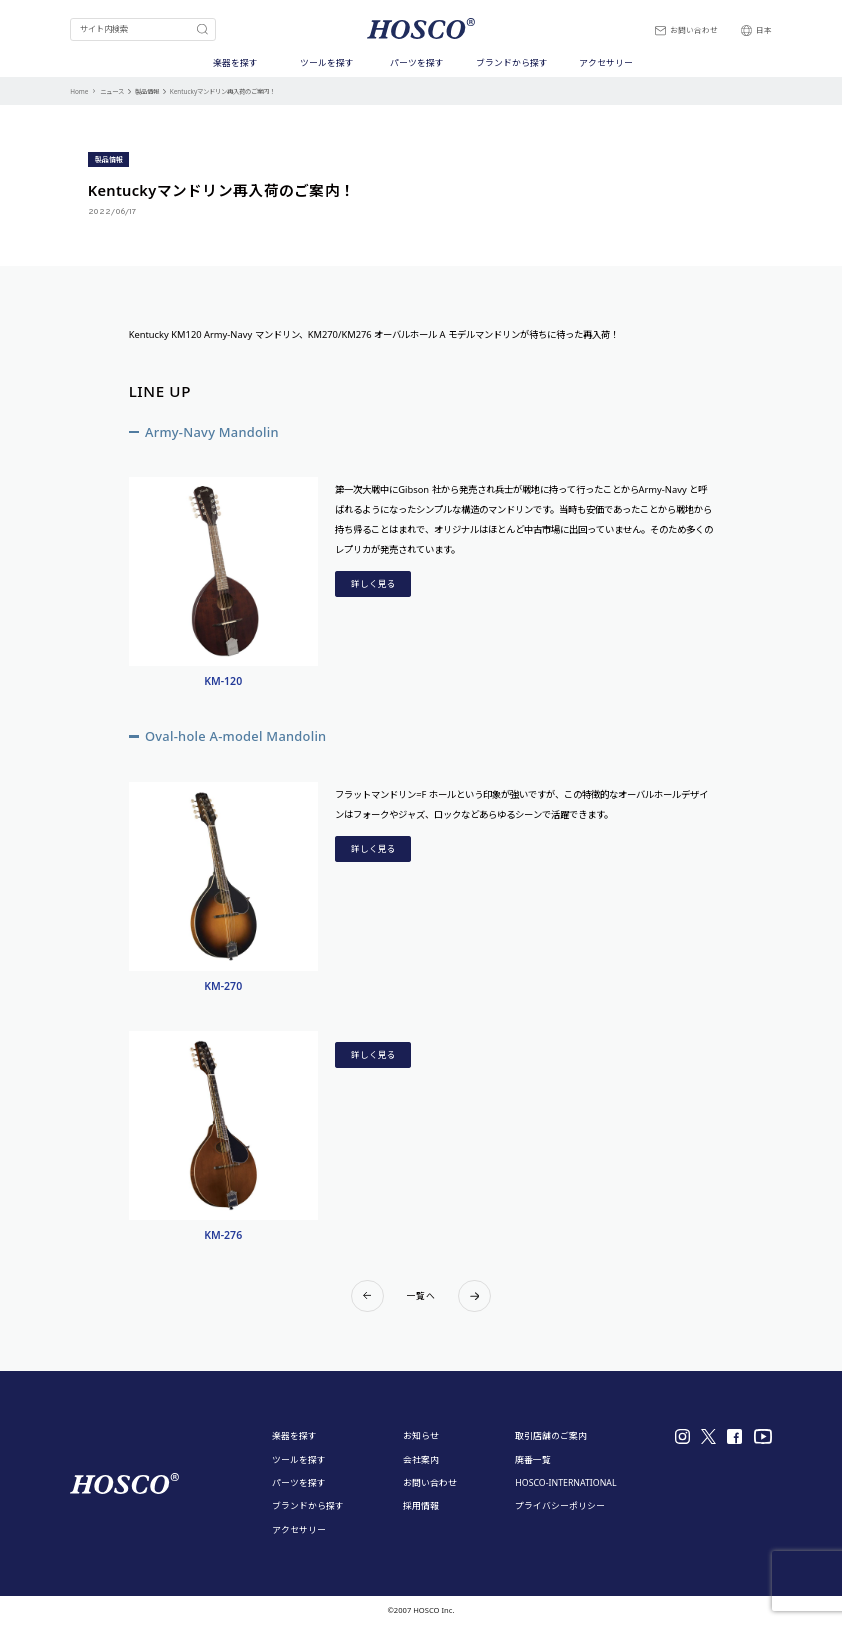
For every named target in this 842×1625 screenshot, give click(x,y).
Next (474, 1296)
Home (79, 91)
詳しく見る (373, 584)
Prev (367, 1296)
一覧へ (421, 1296)
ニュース (112, 91)
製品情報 (147, 91)
